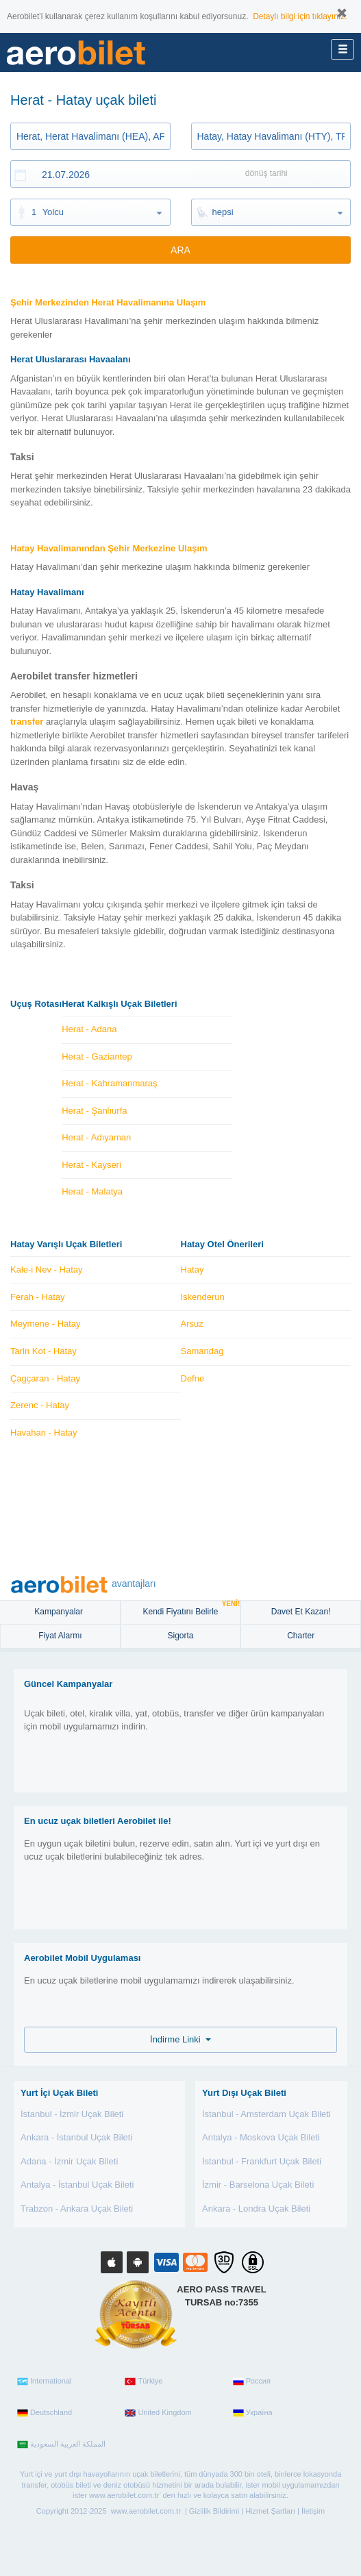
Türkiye (143, 2381)
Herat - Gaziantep (97, 1056)
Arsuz (192, 1323)
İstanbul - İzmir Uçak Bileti (72, 2114)
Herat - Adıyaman (96, 1137)
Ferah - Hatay (37, 1297)
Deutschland (44, 2413)
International (44, 2381)
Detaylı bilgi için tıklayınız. (300, 16)
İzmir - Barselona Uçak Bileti (258, 2184)
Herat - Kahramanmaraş (109, 1083)
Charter (300, 1635)
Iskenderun (203, 1297)
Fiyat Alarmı (60, 1635)
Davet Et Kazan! (301, 1611)
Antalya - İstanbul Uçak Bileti (77, 2184)
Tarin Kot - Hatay (43, 1351)
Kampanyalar (59, 1611)
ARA (180, 250)
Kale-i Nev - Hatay (46, 1269)
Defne (193, 1378)
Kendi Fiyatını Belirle (191, 1608)
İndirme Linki (180, 2039)
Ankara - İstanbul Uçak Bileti (76, 2137)
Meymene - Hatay (45, 1323)
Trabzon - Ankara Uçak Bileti (77, 2208)
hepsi (223, 212)
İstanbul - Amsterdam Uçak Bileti (266, 2114)
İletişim (313, 2511)
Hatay (192, 1269)
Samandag (202, 1351)
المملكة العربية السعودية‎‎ (61, 2444)
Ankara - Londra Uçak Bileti (256, 2208)
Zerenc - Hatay (39, 1405)
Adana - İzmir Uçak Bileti (69, 2161)
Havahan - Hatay (43, 1432)
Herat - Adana (89, 1029)
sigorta (180, 1635)
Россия (252, 2381)
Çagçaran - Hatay (45, 1378)
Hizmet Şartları (270, 2511)
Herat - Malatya (92, 1191)
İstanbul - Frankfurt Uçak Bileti (261, 2161)
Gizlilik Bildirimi (214, 2511)
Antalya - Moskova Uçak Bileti (261, 2137)
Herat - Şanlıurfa (94, 1110)
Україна (253, 2413)
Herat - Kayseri (91, 1165)
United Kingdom (158, 2413)
